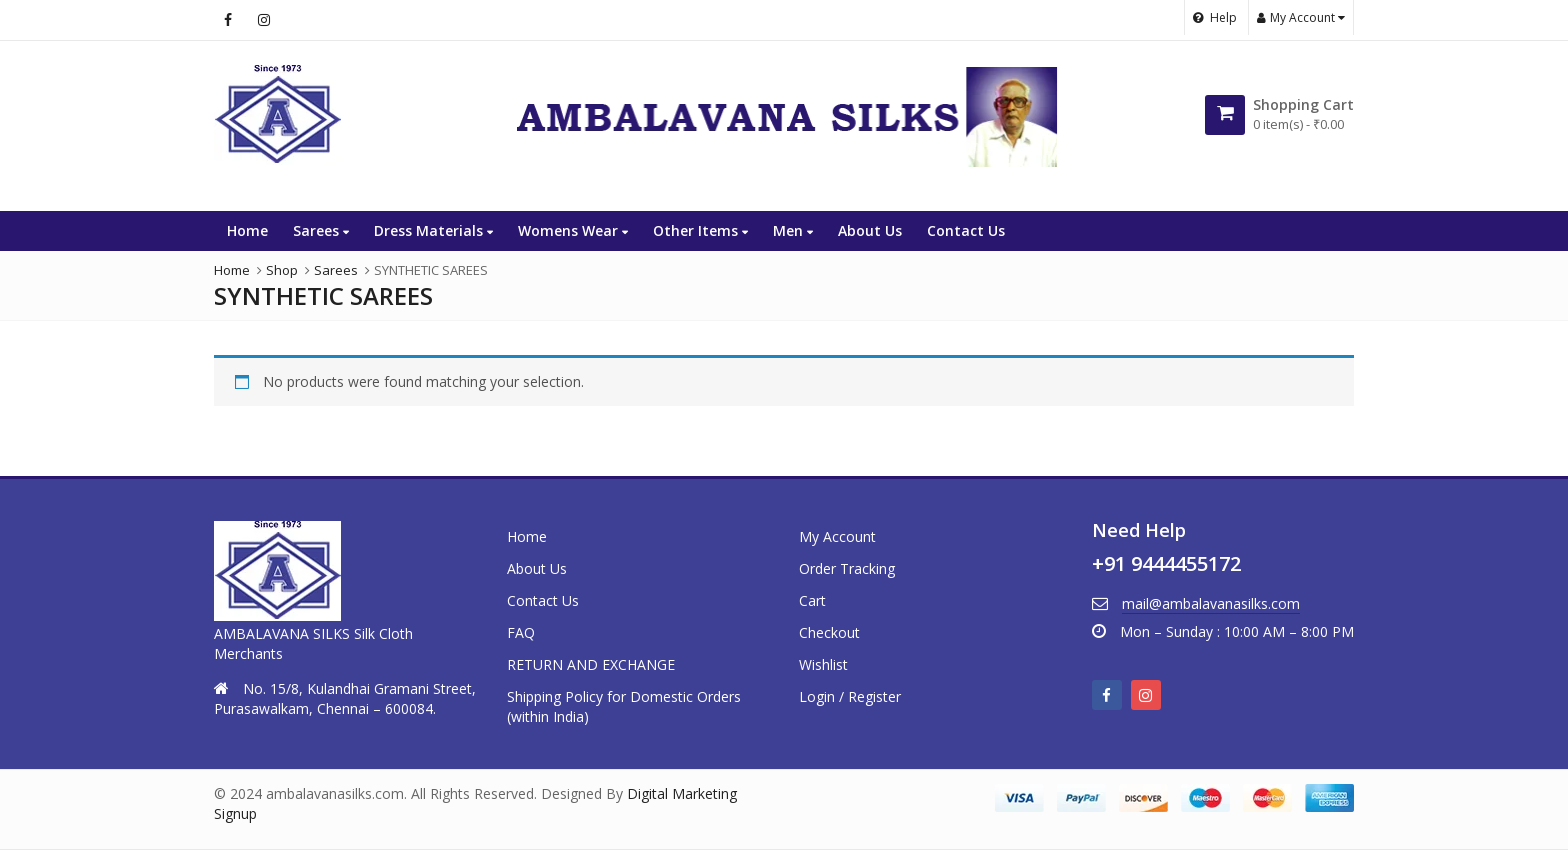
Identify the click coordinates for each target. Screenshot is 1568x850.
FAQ (521, 632)
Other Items (700, 230)
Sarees (321, 230)
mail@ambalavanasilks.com (1211, 603)
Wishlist (823, 664)
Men (793, 230)
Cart (812, 600)
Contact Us (966, 230)
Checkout (829, 632)
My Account (837, 536)
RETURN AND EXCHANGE (591, 664)
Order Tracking (847, 568)
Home (247, 230)
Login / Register (850, 696)
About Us (870, 230)
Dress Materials (433, 230)
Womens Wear (573, 230)
